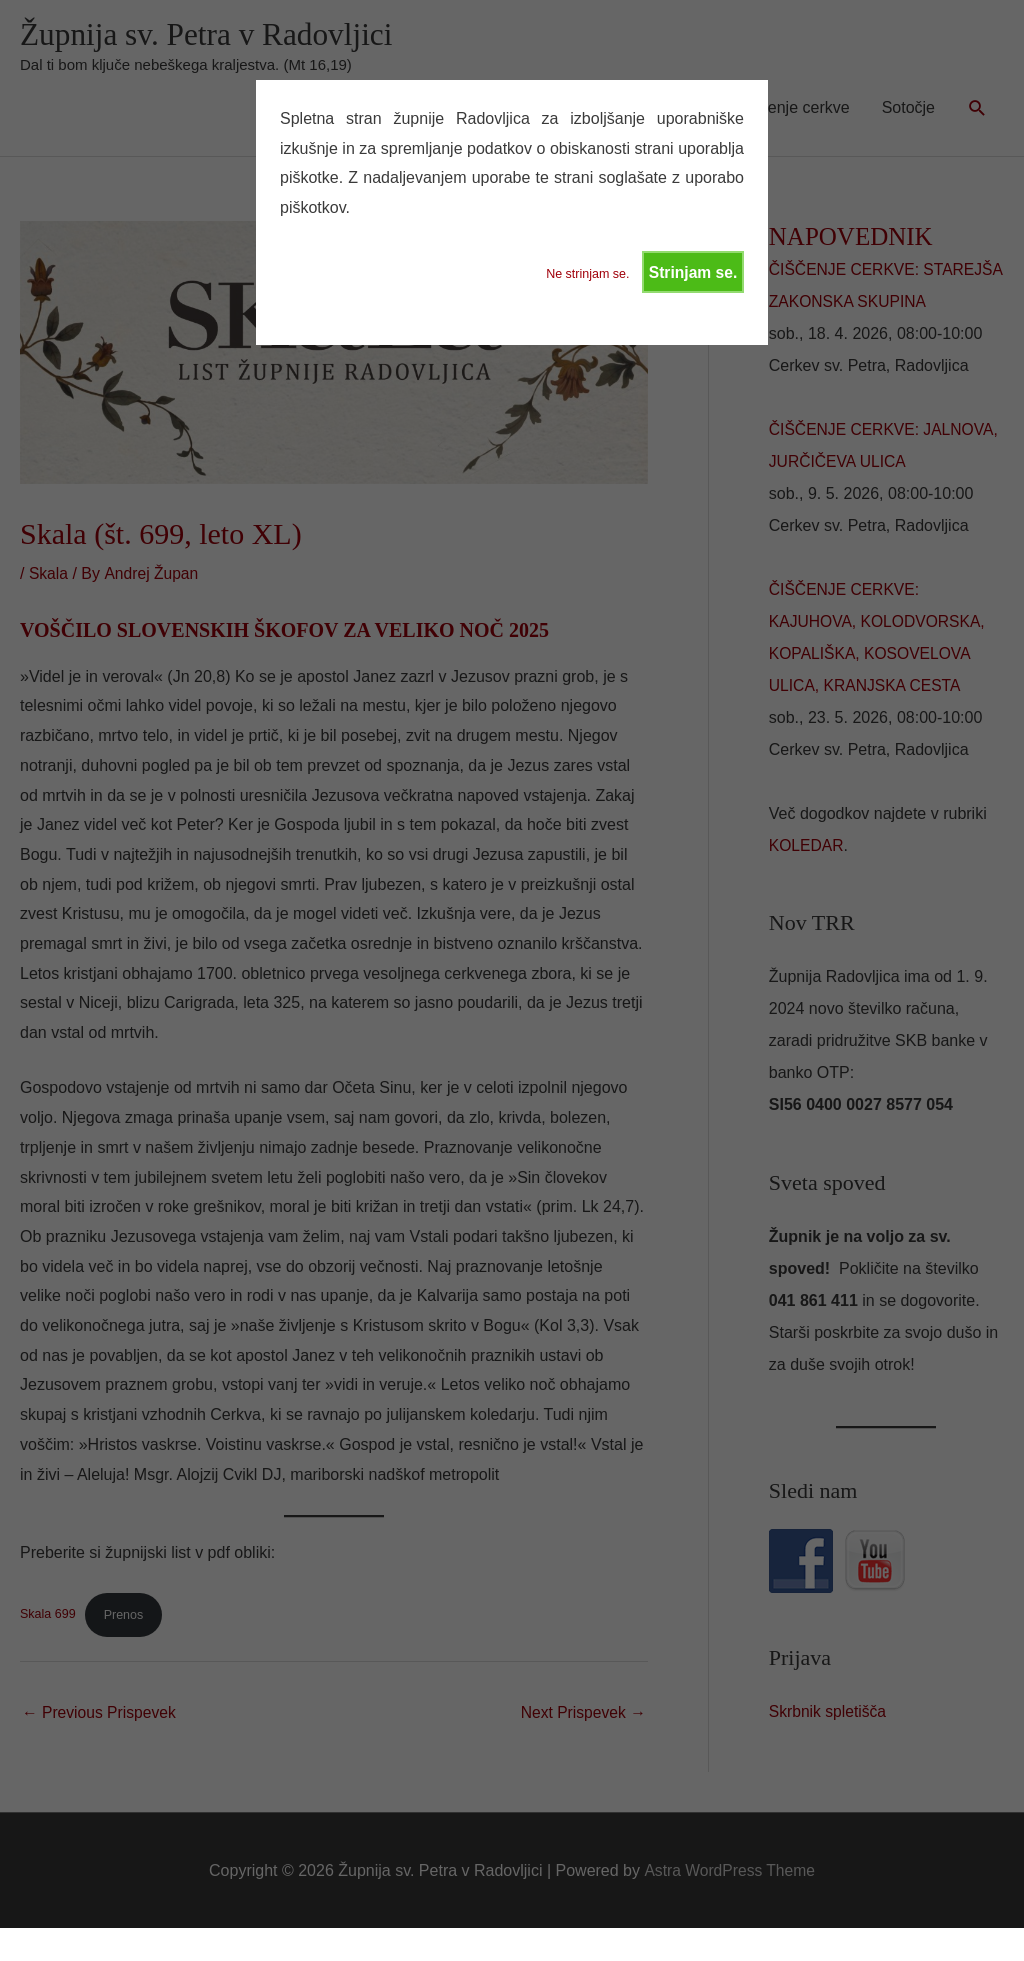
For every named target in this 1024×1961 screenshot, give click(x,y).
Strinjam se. (692, 272)
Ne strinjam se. (584, 275)
